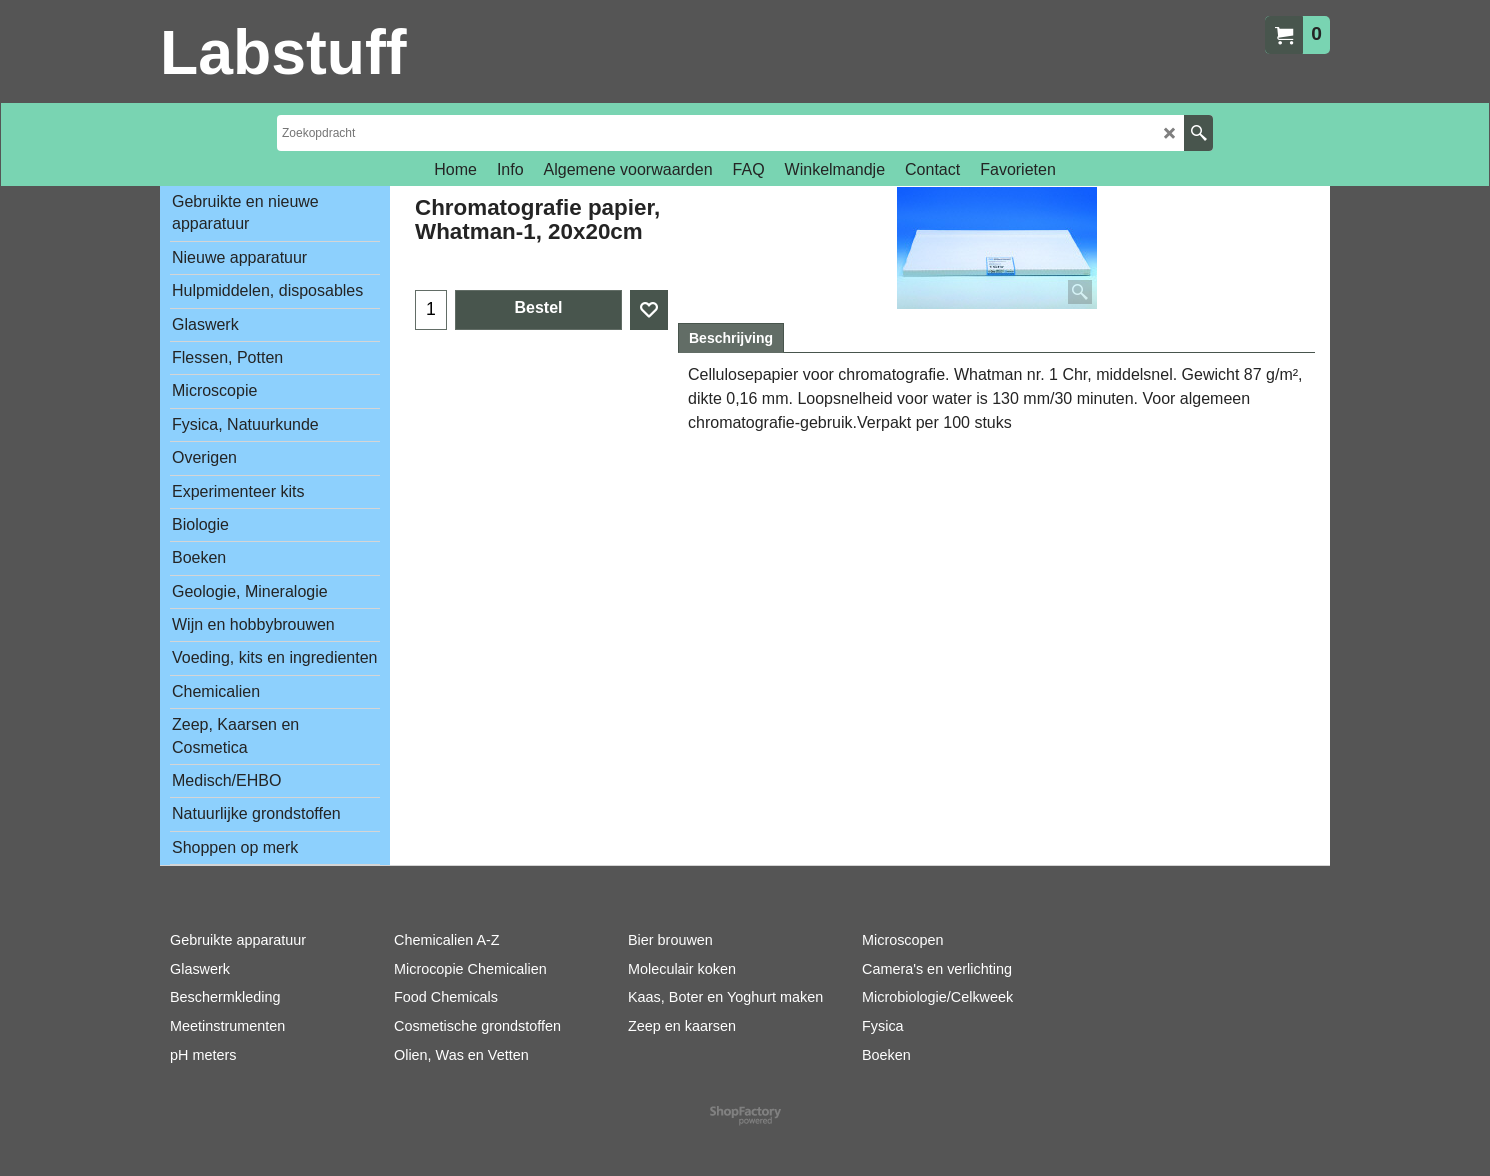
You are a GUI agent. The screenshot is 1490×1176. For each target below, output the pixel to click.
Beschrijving (731, 338)
